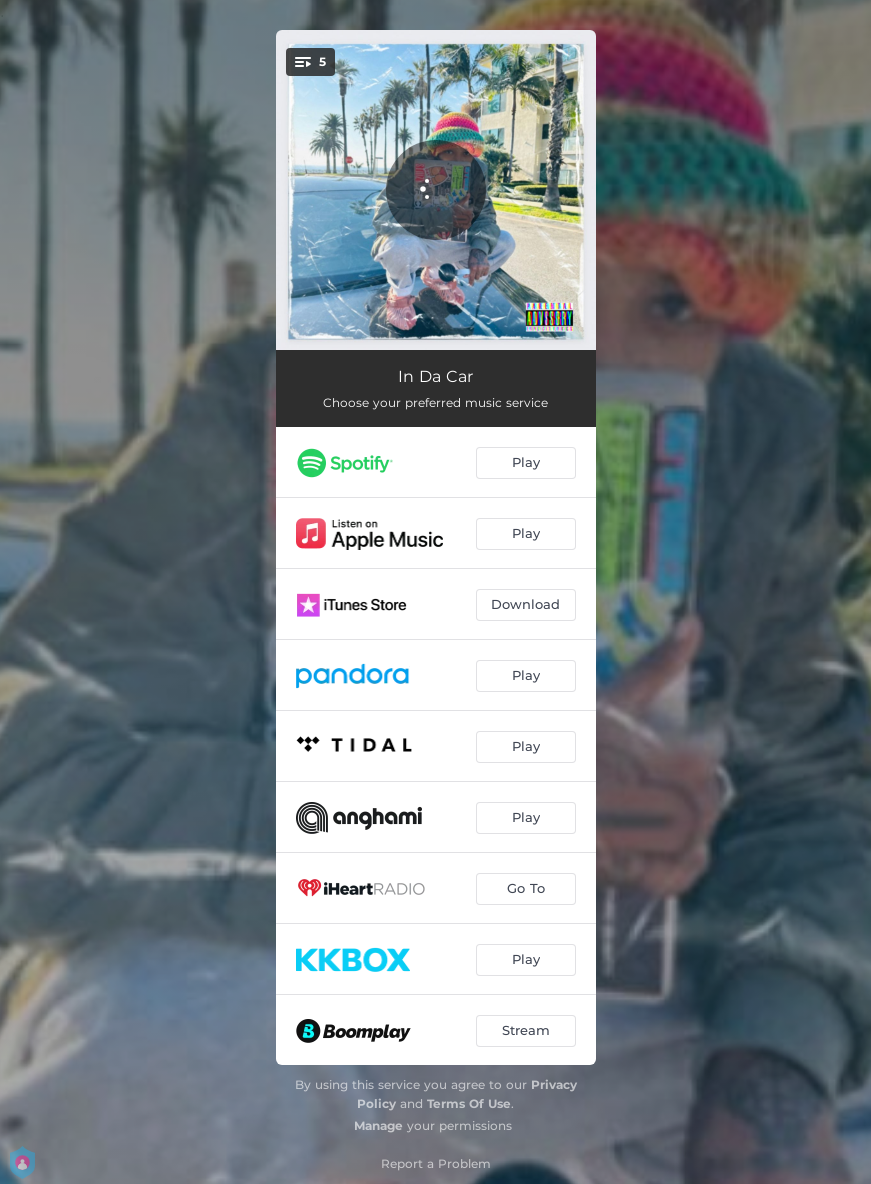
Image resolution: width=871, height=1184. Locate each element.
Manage (378, 1125)
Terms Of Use (469, 1103)
